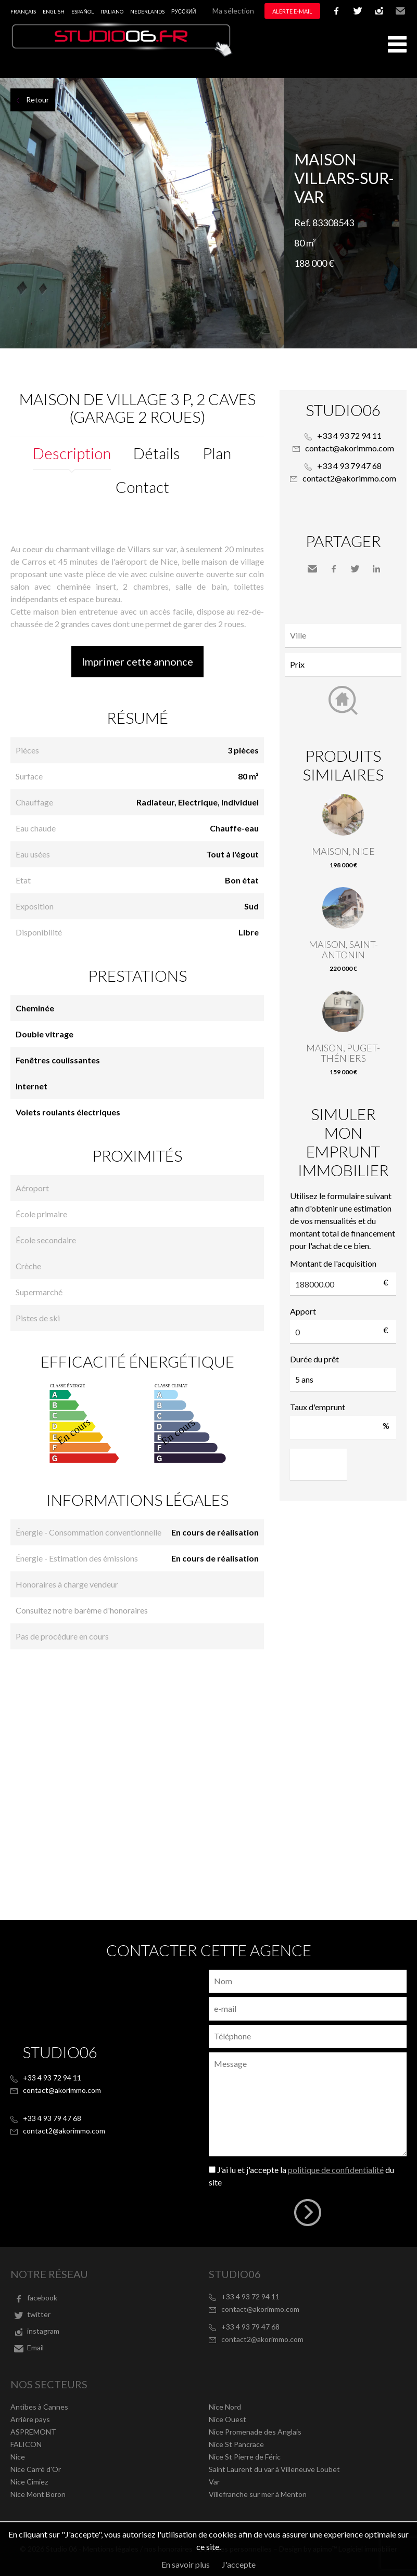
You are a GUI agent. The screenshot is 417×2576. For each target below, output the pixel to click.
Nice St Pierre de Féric (245, 2456)
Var (214, 2481)
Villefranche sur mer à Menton (258, 2494)
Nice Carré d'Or (35, 2469)
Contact (142, 486)
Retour (37, 99)
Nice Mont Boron (38, 2494)
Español (82, 11)
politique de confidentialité (336, 2170)
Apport (303, 1311)
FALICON (26, 2444)
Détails (156, 453)
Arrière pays (30, 2419)
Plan (217, 453)
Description (72, 453)
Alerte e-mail (292, 11)
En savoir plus (185, 2564)
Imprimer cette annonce (137, 661)
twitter (357, 11)
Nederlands (147, 11)
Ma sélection (233, 10)
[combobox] (343, 635)
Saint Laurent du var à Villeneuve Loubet (274, 2469)
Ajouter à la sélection (410, 89)
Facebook (333, 569)
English (54, 11)
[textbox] (345, 635)
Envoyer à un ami (312, 569)
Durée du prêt (314, 1359)
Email (400, 11)
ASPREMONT (33, 2431)
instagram (379, 11)
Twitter (355, 569)
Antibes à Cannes (39, 2406)
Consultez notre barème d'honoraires (82, 1610)
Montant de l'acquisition (333, 1263)
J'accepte (239, 2564)
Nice (17, 2456)
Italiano (111, 11)
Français (23, 11)
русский (183, 11)
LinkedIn (376, 569)
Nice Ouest (227, 2419)
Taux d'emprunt (317, 1407)
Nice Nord (225, 2406)
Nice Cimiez (29, 2481)
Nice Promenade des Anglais (255, 2431)
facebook (336, 11)
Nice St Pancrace (236, 2444)
